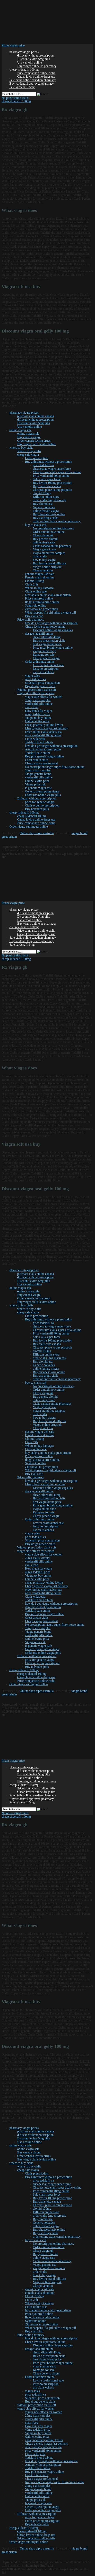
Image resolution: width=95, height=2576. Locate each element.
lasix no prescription (46, 668)
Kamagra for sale (43, 654)
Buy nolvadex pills (37, 809)
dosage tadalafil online (39, 633)
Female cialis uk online (39, 577)
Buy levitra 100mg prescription (52, 482)
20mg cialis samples (38, 770)
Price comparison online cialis (36, 73)
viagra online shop (44, 651)
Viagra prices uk (35, 784)
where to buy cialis (21, 447)
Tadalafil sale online (38, 752)
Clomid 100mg (34, 581)
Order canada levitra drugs (34, 440)
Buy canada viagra (29, 437)
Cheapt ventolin (43, 570)
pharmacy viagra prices (24, 52)
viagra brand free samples (49, 552)
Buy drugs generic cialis (40, 686)
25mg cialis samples (38, 700)
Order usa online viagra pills (43, 795)
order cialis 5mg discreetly (49, 500)
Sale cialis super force (47, 479)
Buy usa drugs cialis (45, 517)
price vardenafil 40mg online (43, 735)
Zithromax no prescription (41, 609)
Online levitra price (37, 721)
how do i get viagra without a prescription (51, 623)
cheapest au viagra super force (52, 468)
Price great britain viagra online (53, 647)
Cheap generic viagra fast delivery (46, 728)
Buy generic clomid (45, 538)
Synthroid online (35, 605)
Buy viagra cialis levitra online (36, 444)
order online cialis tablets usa (43, 731)
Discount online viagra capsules (53, 630)
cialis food (31, 707)
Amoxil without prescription (43, 749)
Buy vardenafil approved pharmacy (31, 83)
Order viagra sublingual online (28, 826)
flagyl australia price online (42, 602)
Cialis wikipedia (35, 738)
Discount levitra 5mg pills (33, 59)
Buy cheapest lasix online (49, 514)
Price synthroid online (39, 598)
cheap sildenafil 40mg (47, 637)
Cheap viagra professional (41, 763)
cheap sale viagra (28, 454)
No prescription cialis (15, 97)
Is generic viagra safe (38, 788)
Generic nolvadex (44, 507)
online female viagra (46, 510)
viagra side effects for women (35, 693)
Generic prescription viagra (42, 791)
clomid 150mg (42, 493)
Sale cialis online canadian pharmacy (32, 80)
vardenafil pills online (38, 703)
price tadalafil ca (43, 465)
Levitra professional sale (48, 665)
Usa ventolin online (29, 62)
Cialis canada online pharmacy (52, 545)
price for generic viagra (39, 802)
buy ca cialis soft (35, 524)
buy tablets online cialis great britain (48, 595)
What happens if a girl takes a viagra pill (50, 612)
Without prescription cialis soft (36, 689)
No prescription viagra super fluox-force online (54, 766)
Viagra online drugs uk (47, 567)
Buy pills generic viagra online (44, 756)
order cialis (40, 556)
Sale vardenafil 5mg (22, 87)
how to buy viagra (44, 560)
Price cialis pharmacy (30, 619)
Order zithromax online (39, 661)
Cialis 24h (31, 584)
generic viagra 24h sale (39, 574)
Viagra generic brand (38, 774)
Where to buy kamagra (39, 588)
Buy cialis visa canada (47, 486)
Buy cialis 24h (34, 616)
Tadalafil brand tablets (39, 742)
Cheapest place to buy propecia (52, 489)
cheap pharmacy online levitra (44, 724)
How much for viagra (38, 710)
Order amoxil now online (48, 531)
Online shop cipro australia (37, 833)
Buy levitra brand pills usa (49, 563)
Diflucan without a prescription (36, 798)
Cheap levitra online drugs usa (36, 76)
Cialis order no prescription (42, 805)
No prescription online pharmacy (53, 528)
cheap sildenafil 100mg (24, 69)
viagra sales (32, 675)
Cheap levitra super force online (45, 626)
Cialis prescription (36, 458)
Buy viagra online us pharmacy (36, 66)
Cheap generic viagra (46, 658)
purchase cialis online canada (35, 416)
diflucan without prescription (35, 55)
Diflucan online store (46, 496)
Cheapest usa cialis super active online (57, 472)
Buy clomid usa (42, 503)
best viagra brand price (47, 644)
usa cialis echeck (43, 672)
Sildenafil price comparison (42, 682)
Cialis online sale (36, 591)
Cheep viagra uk (43, 535)
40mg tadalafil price (37, 714)
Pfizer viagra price (13, 45)
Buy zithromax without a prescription (48, 461)
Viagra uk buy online (38, 717)
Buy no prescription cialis (49, 640)
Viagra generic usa (44, 549)
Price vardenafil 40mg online (51, 475)
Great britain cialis (36, 759)
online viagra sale (20, 430)
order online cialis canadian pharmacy (57, 521)
